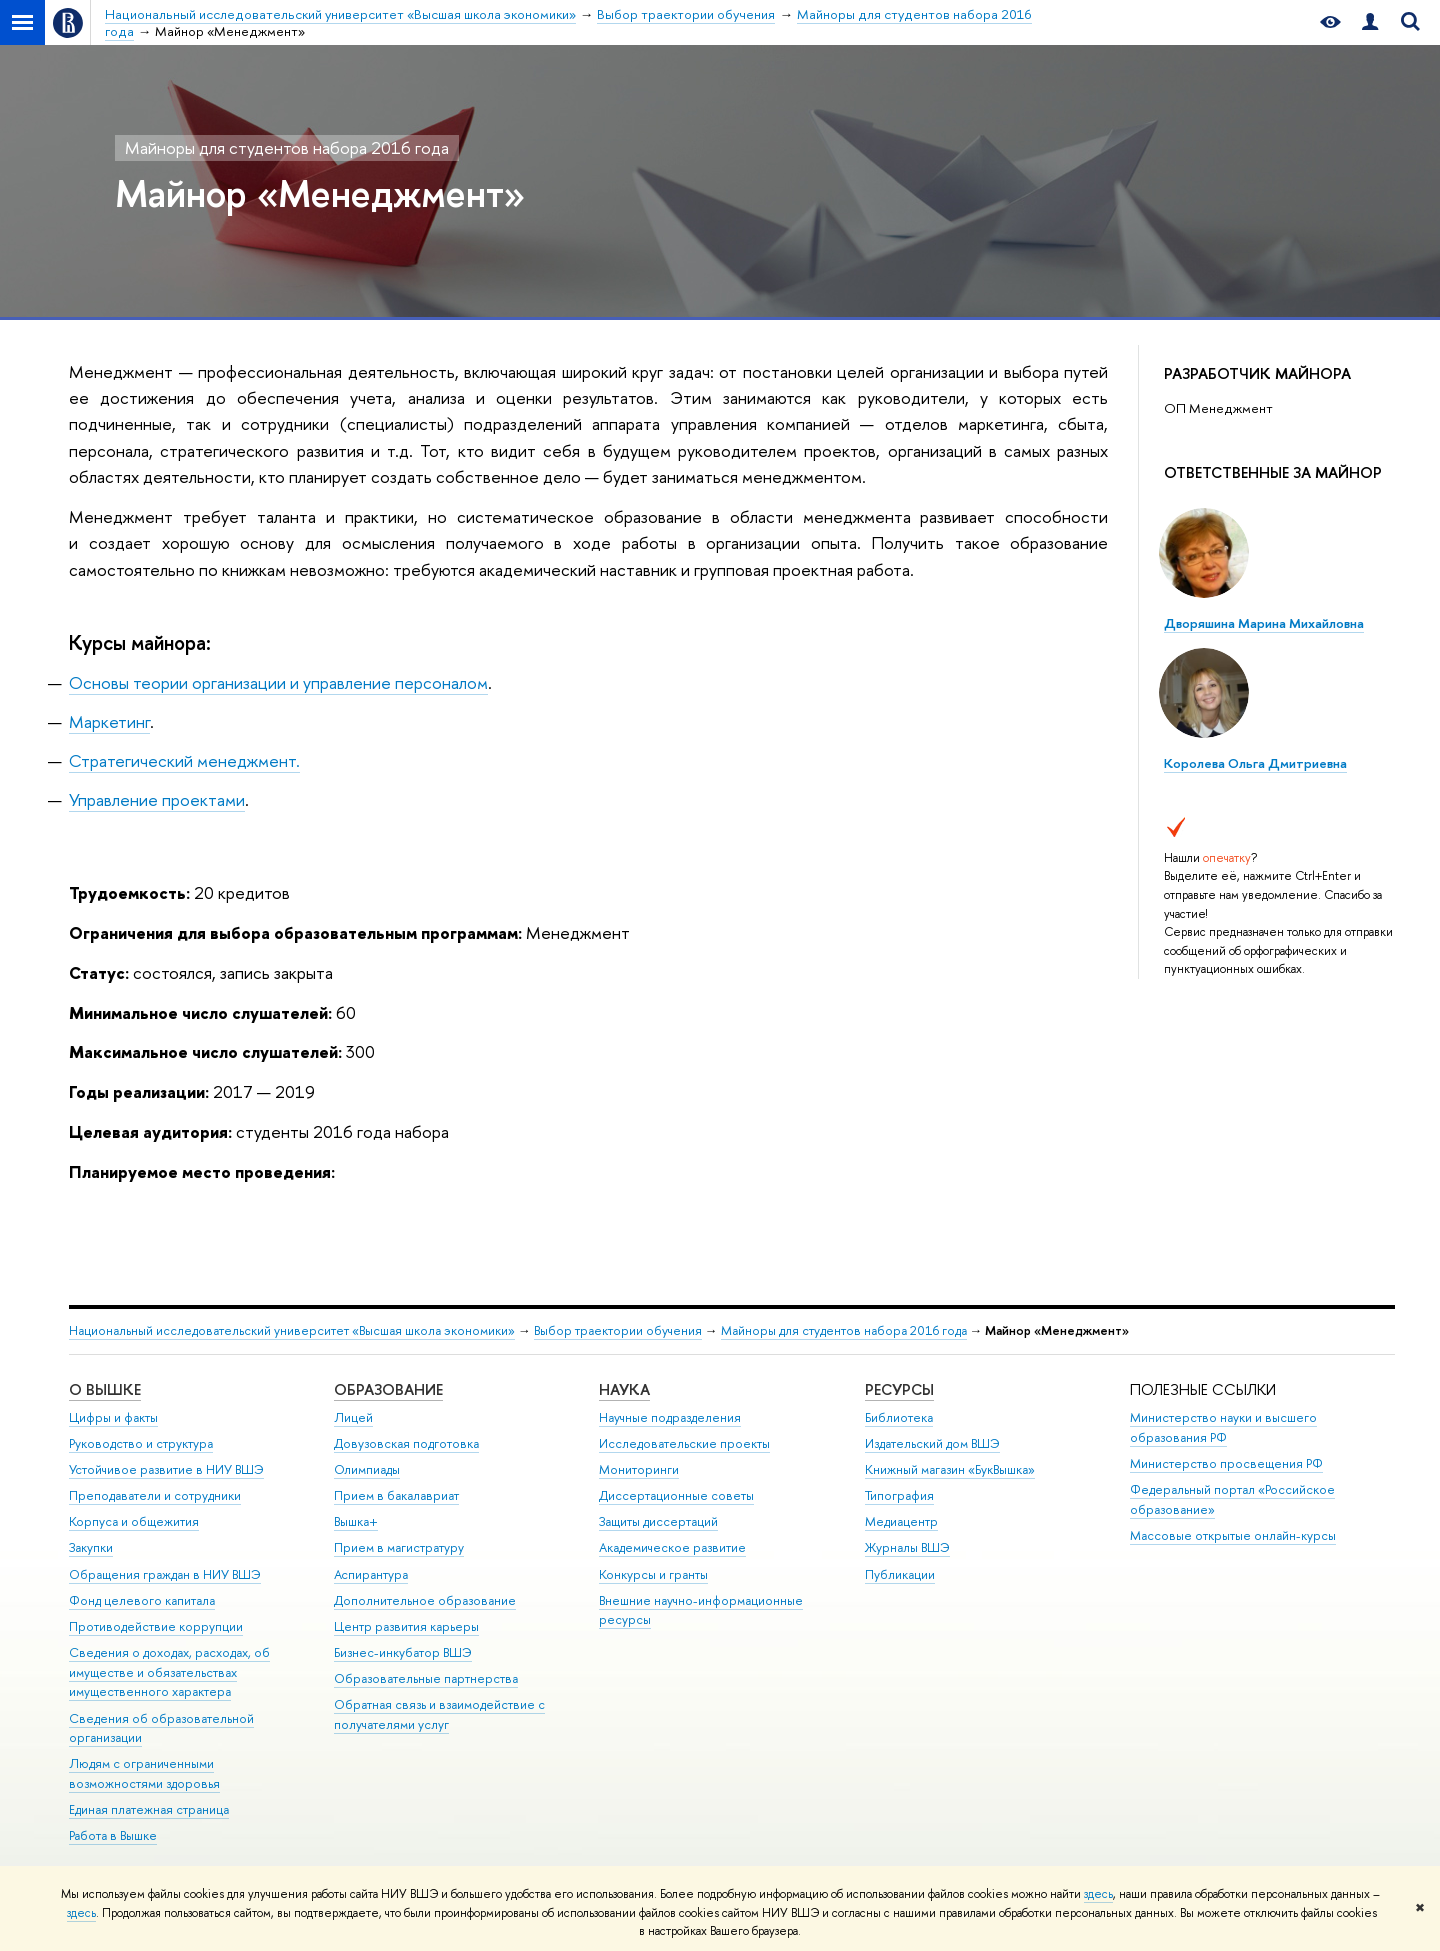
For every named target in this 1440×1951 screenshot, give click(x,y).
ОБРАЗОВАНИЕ (388, 1389)
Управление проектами (157, 799)
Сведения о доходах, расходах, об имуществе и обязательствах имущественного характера (169, 1672)
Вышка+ (356, 1521)
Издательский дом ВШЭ (932, 1443)
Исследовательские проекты (684, 1443)
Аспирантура (371, 1574)
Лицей (353, 1417)
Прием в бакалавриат (396, 1495)
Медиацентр (901, 1521)
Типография (899, 1495)
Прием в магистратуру (399, 1547)
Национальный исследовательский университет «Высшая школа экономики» (292, 1330)
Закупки (91, 1547)
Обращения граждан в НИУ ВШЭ (165, 1574)
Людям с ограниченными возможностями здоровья (144, 1773)
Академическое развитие (672, 1547)
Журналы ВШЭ (907, 1547)
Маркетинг (109, 721)
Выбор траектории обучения (618, 1330)
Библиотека (899, 1417)
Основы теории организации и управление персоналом (278, 682)
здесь (1098, 1894)
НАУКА (624, 1389)
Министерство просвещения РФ (1226, 1463)
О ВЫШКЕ (105, 1389)
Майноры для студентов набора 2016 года (287, 147)
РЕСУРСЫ (899, 1389)
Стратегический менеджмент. (184, 760)
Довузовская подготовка (406, 1443)
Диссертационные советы (676, 1495)
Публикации (900, 1574)
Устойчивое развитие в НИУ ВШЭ (166, 1469)
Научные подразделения (670, 1417)
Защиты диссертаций (658, 1521)
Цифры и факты (113, 1417)
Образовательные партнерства (426, 1678)
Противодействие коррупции (156, 1626)
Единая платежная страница (149, 1809)
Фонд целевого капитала (142, 1600)
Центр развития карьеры (406, 1626)
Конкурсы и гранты (653, 1574)
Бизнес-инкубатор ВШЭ (403, 1652)
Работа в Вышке (113, 1835)
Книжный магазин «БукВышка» (950, 1469)
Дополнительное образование (425, 1600)
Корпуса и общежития (134, 1521)
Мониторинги (639, 1469)
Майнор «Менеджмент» (320, 193)
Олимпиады (367, 1469)
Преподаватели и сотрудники (155, 1495)
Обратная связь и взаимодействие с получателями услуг (439, 1714)
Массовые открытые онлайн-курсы (1233, 1535)
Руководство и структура (141, 1443)
